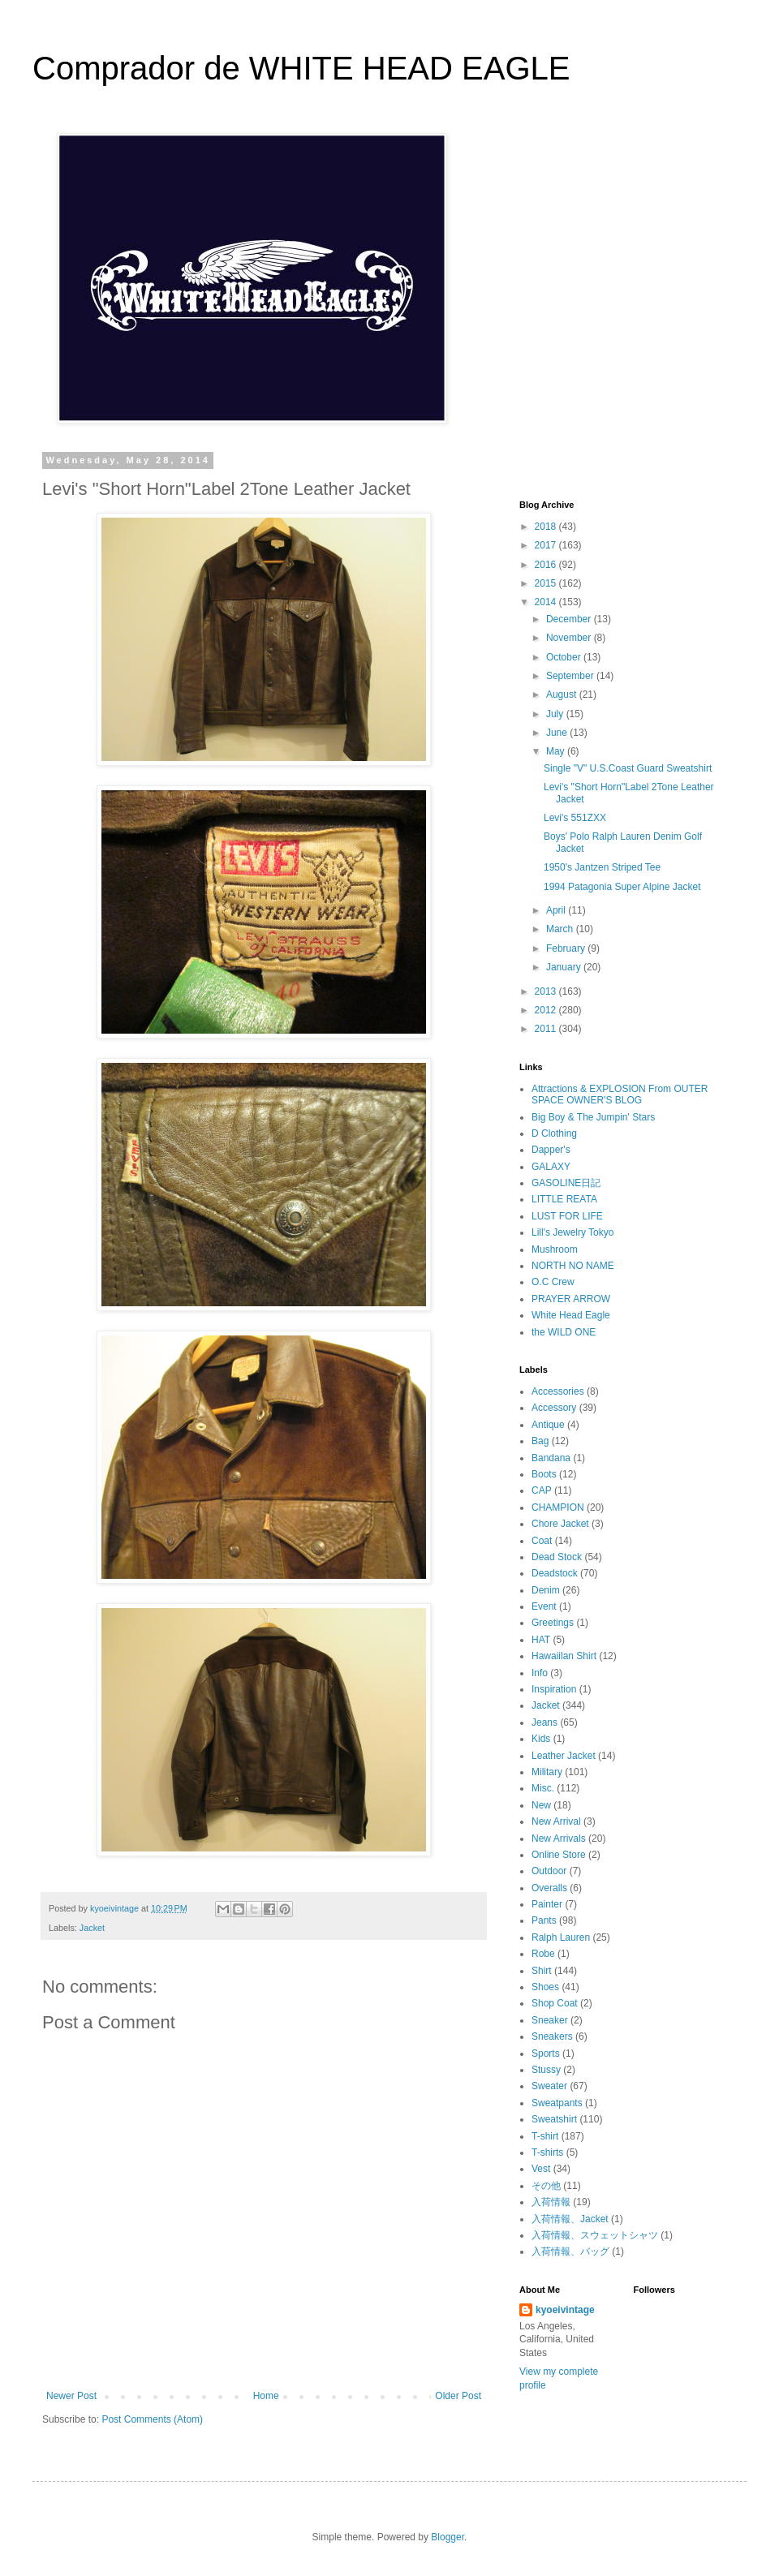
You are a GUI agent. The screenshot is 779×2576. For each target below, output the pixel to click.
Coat (542, 1540)
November (570, 637)
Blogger (447, 2537)
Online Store (559, 1854)
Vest (541, 2168)
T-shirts (547, 2152)
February (566, 948)
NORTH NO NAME (573, 1265)
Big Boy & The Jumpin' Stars (593, 1117)
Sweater (549, 2086)
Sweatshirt (554, 2119)
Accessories (558, 1391)
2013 (547, 991)
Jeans (544, 1722)
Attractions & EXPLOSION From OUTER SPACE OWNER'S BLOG (620, 1094)
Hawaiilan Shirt (564, 1656)
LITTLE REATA (564, 1199)
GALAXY (551, 1166)
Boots (544, 1474)
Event (544, 1606)
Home (266, 2396)
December (570, 619)
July (556, 714)
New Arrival (556, 1821)
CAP (542, 1490)
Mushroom (555, 1249)
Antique (548, 1424)
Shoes (545, 1987)
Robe (543, 1953)
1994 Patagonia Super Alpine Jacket (622, 886)
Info (540, 1673)
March (561, 929)
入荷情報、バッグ (570, 2251)
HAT (541, 1639)
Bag (540, 1441)
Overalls (549, 1888)
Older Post (458, 2396)
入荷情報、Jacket (570, 2219)
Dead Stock (557, 1557)
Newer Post (71, 2396)
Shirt (542, 1970)
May (556, 751)
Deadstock (555, 1573)
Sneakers (552, 2036)
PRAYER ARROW (571, 1299)
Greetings (553, 1622)
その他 (546, 2185)
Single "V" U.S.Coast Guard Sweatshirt (628, 768)
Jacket (92, 1928)
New (541, 1805)
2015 (547, 583)
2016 (547, 564)
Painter (547, 1904)
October (564, 657)
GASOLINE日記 (566, 1183)
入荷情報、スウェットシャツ (595, 2235)
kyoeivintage (565, 2310)
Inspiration (554, 1689)
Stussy (546, 2069)
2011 (547, 1028)
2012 (547, 1010)
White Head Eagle (571, 1315)
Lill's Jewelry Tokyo (572, 1232)
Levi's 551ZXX (575, 818)
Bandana (551, 1458)
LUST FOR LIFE (567, 1216)
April (557, 910)
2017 (547, 545)
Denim (546, 1590)
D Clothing (554, 1133)
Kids (541, 1738)
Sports (546, 2053)
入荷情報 (551, 2202)
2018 (547, 526)
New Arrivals (559, 1838)
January (564, 967)
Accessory (554, 1407)
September (571, 676)
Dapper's (551, 1149)
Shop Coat (555, 2003)
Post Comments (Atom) (152, 2419)
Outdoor (549, 1871)
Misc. (543, 1788)
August (562, 694)
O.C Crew (553, 1282)
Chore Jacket (560, 1523)
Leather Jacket (564, 1755)
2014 (547, 602)
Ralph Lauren (561, 1937)
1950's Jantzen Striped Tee (602, 867)
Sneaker (550, 2020)
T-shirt (545, 2136)
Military (547, 1772)
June (558, 732)
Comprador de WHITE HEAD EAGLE (301, 68)
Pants (544, 1920)
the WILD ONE (564, 1332)
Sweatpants (557, 2103)
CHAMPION (558, 1507)
